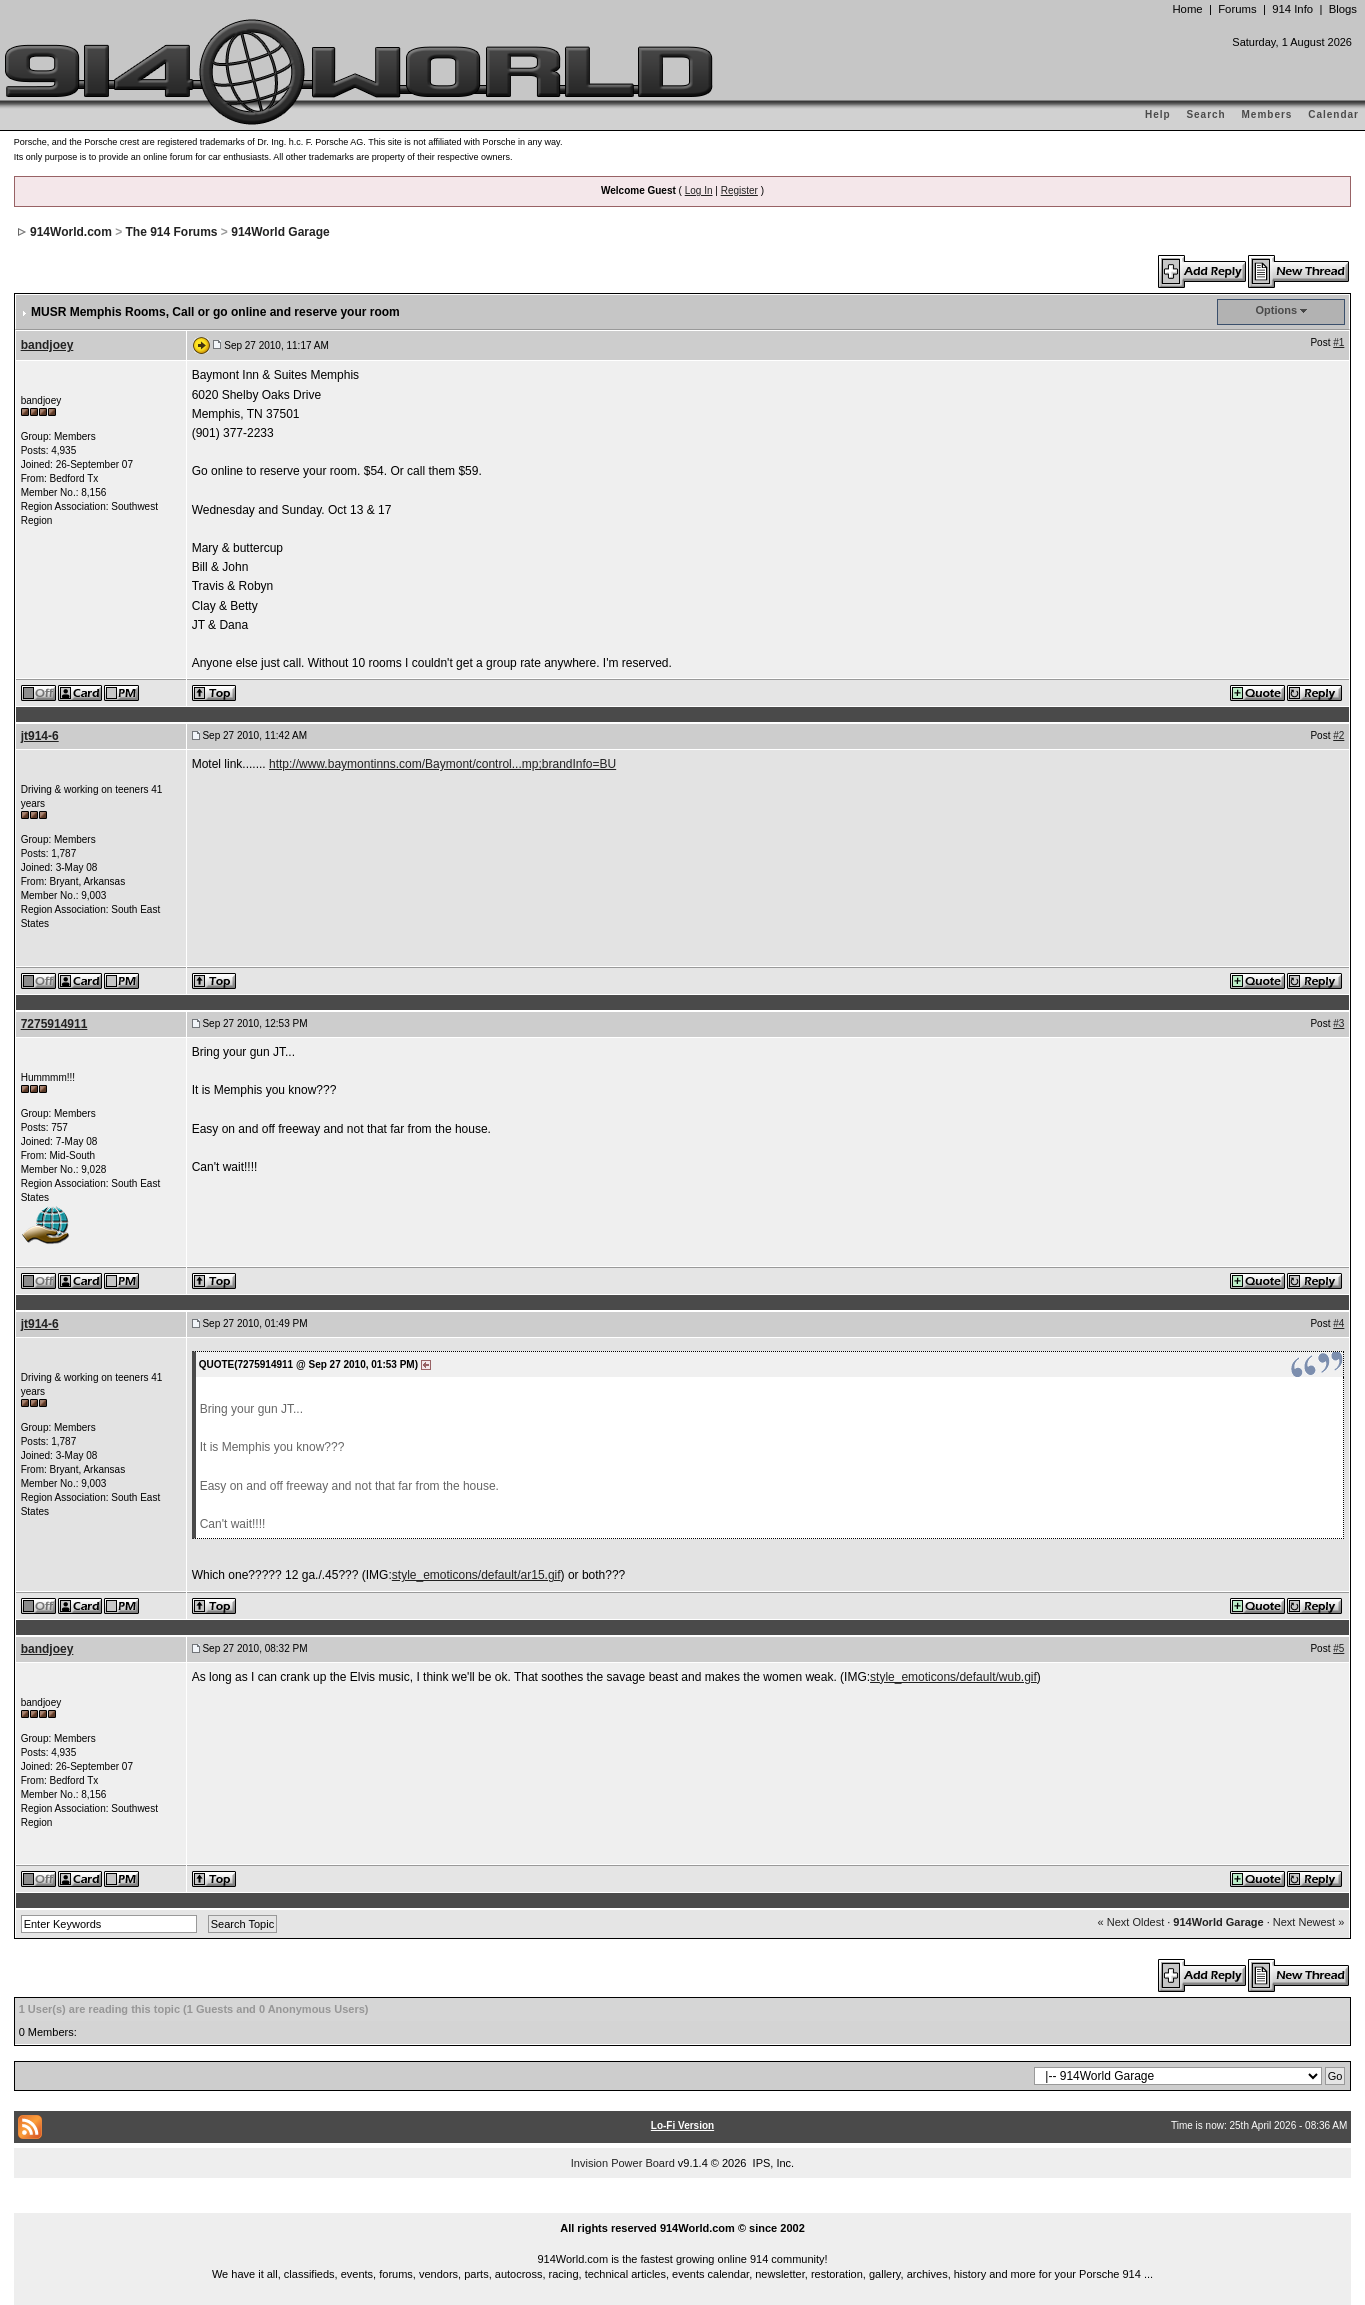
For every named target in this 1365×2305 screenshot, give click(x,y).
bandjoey (47, 345)
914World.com (71, 232)
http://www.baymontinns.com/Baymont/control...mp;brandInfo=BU (442, 764)
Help (1158, 114)
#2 (1338, 735)
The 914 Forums (172, 232)
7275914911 (54, 1024)
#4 (1338, 1323)
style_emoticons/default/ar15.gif (476, 1575)
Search (1205, 114)
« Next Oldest (1131, 1922)
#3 (1338, 1023)
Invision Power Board (623, 2163)
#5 (1338, 1648)
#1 (1338, 342)
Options (1277, 310)
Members (1267, 114)
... (683, 2205)
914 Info (1292, 9)
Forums (1237, 9)
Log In (699, 190)
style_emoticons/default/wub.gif (953, 1677)
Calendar (1333, 114)
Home (1187, 9)
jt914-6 (40, 736)
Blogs (1343, 9)
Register (739, 190)
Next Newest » (1309, 1922)
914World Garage (280, 232)
